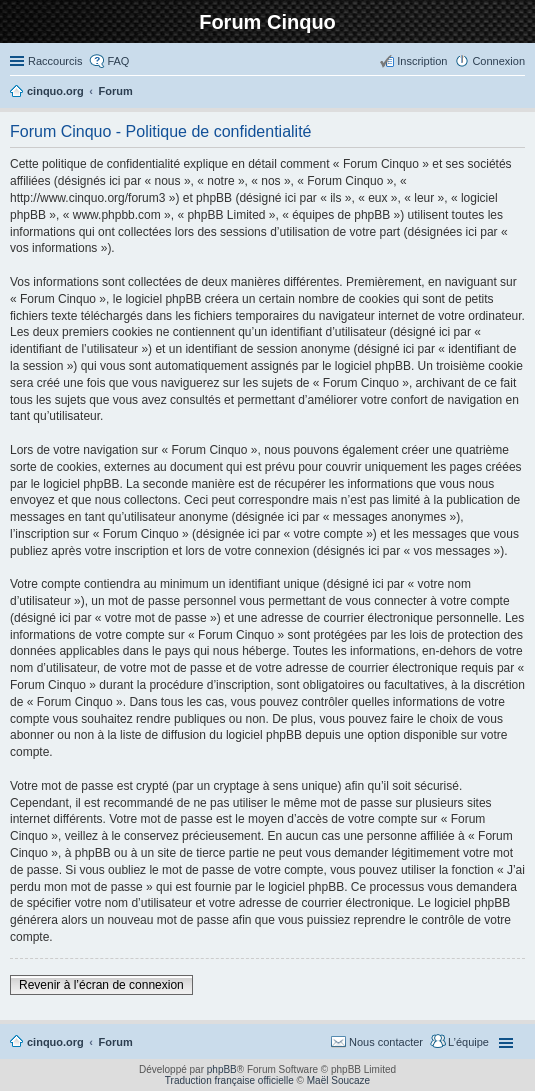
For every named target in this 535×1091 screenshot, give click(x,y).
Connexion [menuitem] (498, 61)
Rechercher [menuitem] (517, 93)
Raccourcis (55, 61)
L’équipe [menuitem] (468, 1042)
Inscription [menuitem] (422, 61)
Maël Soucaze (338, 1080)
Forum (116, 1042)
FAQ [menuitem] (118, 61)
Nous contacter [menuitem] (386, 1042)
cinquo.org (55, 1042)
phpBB (222, 1069)
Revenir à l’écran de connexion (101, 985)
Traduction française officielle (229, 1080)
